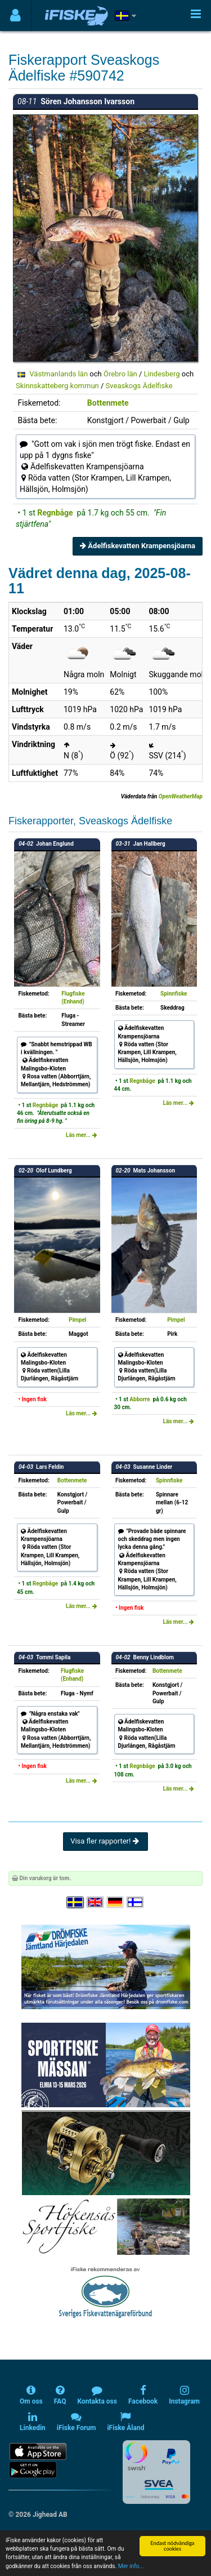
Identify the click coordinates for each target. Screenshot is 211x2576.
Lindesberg (162, 374)
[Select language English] (96, 1902)
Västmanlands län (58, 374)
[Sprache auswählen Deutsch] (116, 1902)
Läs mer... (81, 1135)
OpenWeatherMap (181, 796)
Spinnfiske (173, 994)
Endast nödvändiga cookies (172, 2545)
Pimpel (77, 1320)
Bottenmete (108, 402)
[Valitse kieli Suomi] (135, 1902)
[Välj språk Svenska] (75, 1902)
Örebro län (120, 374)
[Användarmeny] (15, 15)
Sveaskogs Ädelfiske (139, 385)
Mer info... (131, 2566)
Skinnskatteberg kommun (57, 385)
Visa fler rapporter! (105, 1841)
